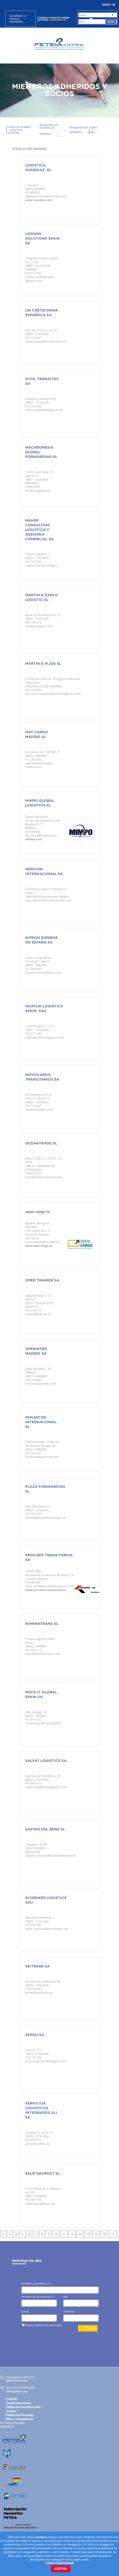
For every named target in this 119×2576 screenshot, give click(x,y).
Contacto (11, 2399)
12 (72, 2234)
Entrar (111, 21)
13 (80, 2234)
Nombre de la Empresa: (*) (38, 2296)
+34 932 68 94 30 (57, 19)
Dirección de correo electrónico (20, 2529)
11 (63, 2234)
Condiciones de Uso (18, 2403)
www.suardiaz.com (38, 200)
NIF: (65, 2296)
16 (104, 2234)
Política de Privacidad (19, 2415)
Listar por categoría (14, 131)
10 (55, 2234)
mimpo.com (33, 839)
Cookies (41, 2537)
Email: (25, 2311)
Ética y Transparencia (19, 2419)
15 (96, 2234)
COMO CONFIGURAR (59, 2563)
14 (88, 2234)
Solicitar (90, 2328)
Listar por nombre (18, 127)
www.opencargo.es (38, 1246)
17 (112, 2234)
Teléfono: (69, 2311)
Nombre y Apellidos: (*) (35, 2283)
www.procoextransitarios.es (45, 1590)
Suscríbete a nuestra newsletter (17, 18)
